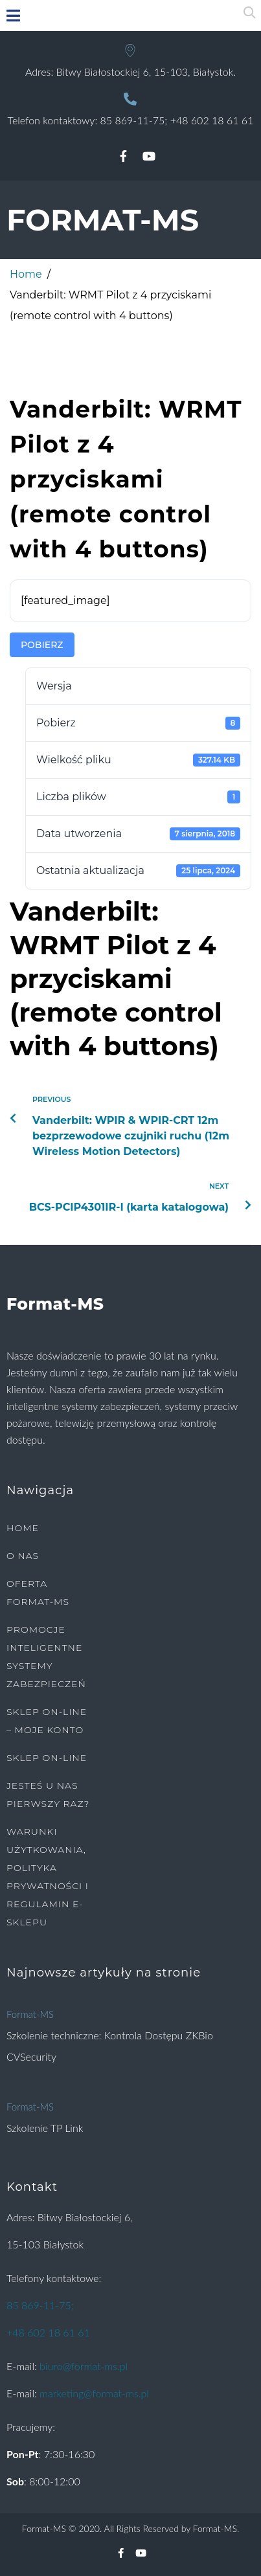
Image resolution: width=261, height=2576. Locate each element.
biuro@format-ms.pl (84, 2366)
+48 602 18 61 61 (212, 120)
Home (26, 274)
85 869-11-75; (134, 120)
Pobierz (42, 645)
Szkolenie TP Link (44, 2128)
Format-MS (30, 2014)
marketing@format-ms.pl (94, 2393)
